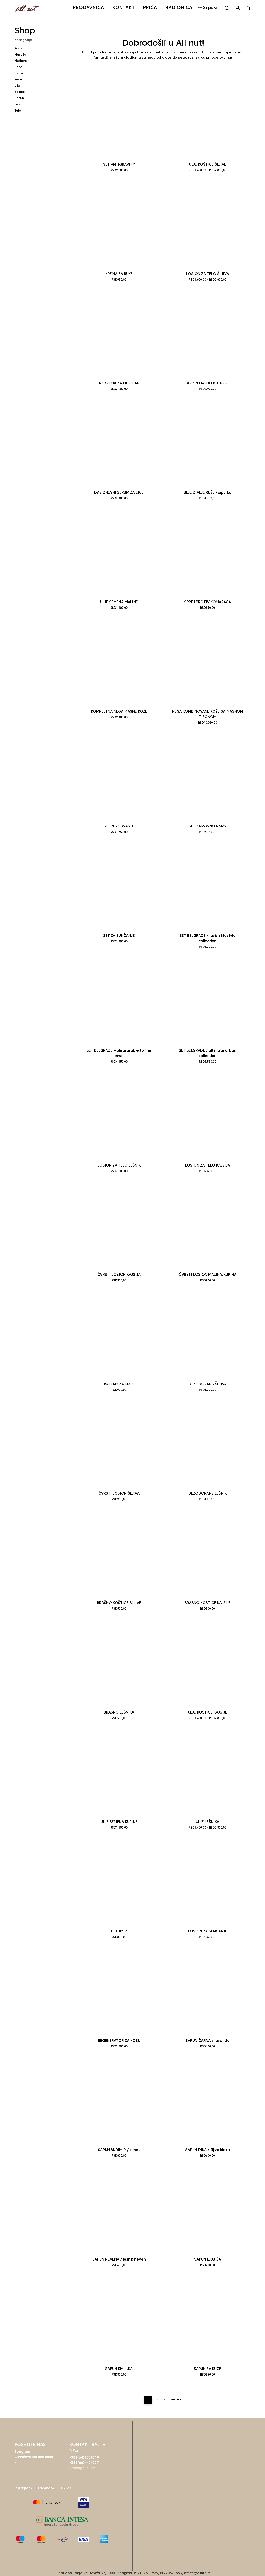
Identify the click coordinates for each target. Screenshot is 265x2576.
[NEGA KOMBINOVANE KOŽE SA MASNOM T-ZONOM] (207, 661)
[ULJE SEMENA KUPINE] (118, 1771)
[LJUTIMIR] (118, 1881)
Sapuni (19, 98)
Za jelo (19, 92)
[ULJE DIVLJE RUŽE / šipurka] (207, 442)
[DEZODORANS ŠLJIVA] (207, 1334)
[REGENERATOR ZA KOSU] (118, 1990)
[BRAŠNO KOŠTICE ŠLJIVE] (118, 1552)
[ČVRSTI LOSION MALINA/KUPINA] (207, 1224)
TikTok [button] (66, 2488)
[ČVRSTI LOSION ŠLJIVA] (118, 1443)
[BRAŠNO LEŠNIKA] (118, 1662)
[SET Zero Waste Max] (207, 776)
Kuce (18, 79)
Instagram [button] (23, 2488)
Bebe (18, 67)
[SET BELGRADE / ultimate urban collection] (207, 1000)
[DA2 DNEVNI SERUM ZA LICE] (118, 442)
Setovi (19, 73)
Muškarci (21, 61)
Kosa (18, 48)
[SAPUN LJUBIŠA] (207, 2209)
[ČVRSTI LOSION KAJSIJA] (118, 1224)
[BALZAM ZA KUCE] (118, 1334)
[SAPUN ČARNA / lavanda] (207, 1990)
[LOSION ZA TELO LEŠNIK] (118, 1115)
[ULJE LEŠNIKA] (207, 1771)
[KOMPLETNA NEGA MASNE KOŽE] (118, 661)
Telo (17, 110)
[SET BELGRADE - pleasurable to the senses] (118, 1000)
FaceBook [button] (46, 2488)
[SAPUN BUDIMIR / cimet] (118, 2100)
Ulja (17, 86)
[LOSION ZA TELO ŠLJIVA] (207, 223)
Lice (17, 104)
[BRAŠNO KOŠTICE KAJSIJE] (207, 1552)
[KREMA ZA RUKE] (118, 223)
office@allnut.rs (82, 2468)
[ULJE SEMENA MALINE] (118, 552)
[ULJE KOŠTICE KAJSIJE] (207, 1662)
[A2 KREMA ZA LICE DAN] (118, 333)
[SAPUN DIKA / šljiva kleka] (207, 2100)
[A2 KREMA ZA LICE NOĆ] (207, 333)
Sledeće (176, 2399)
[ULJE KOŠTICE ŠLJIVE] (207, 114)
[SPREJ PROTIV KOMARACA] (207, 552)
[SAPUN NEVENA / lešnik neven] (118, 2209)
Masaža (20, 54)
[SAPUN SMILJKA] (118, 2318)
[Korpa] (248, 8)
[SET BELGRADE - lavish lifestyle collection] (207, 885)
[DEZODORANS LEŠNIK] (207, 1443)
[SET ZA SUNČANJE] (118, 885)
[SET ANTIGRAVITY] (118, 114)
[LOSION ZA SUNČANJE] (207, 1881)
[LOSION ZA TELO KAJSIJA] (207, 1115)
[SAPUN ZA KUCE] (207, 2318)
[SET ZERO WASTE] (118, 776)
